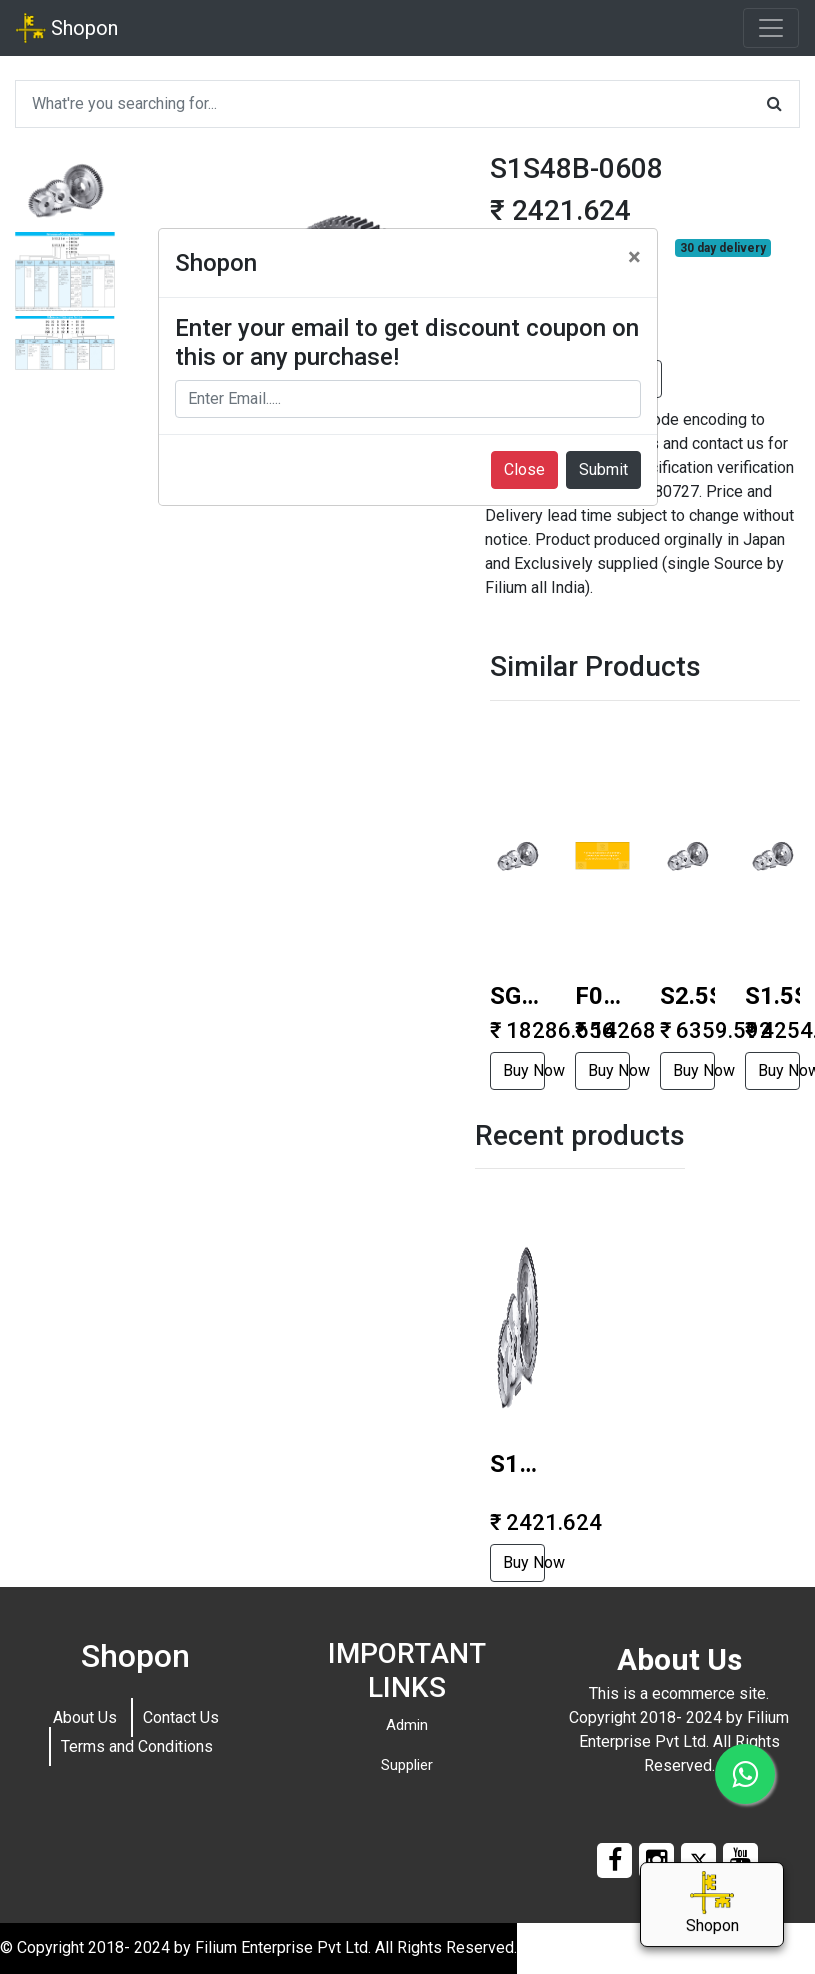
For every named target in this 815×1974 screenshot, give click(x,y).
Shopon (67, 28)
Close (524, 469)
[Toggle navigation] (771, 28)
